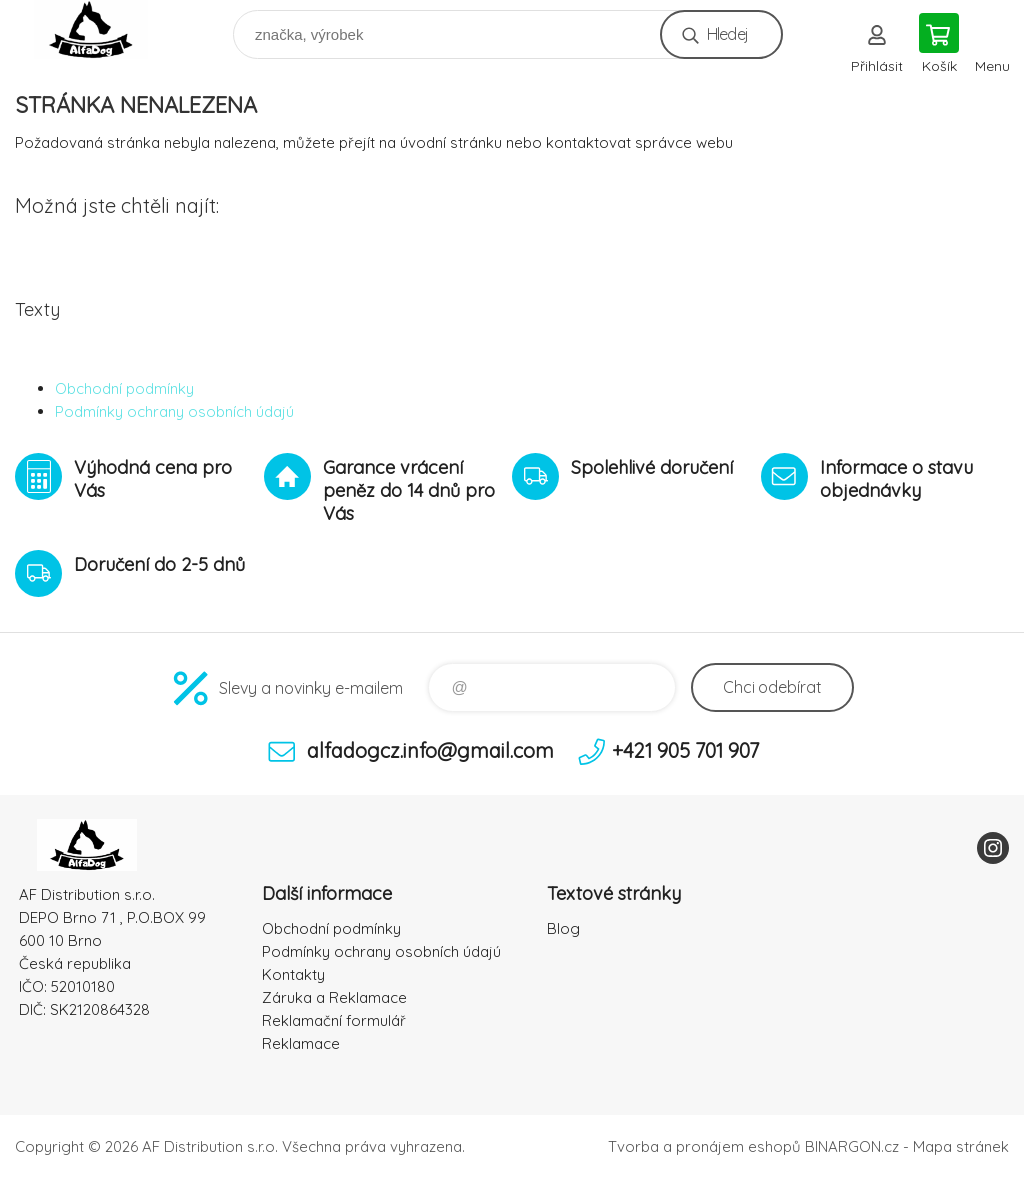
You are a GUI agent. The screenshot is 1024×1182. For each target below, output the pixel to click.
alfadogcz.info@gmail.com (430, 750)
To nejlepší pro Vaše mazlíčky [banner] (103, 29)
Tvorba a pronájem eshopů (704, 1146)
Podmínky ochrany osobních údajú (174, 411)
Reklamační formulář (334, 1020)
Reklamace (301, 1043)
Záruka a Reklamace (334, 997)
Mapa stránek (961, 1146)
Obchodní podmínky (124, 388)
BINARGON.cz (852, 1146)
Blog (563, 928)
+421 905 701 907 (685, 750)
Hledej (727, 34)
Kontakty (293, 974)
